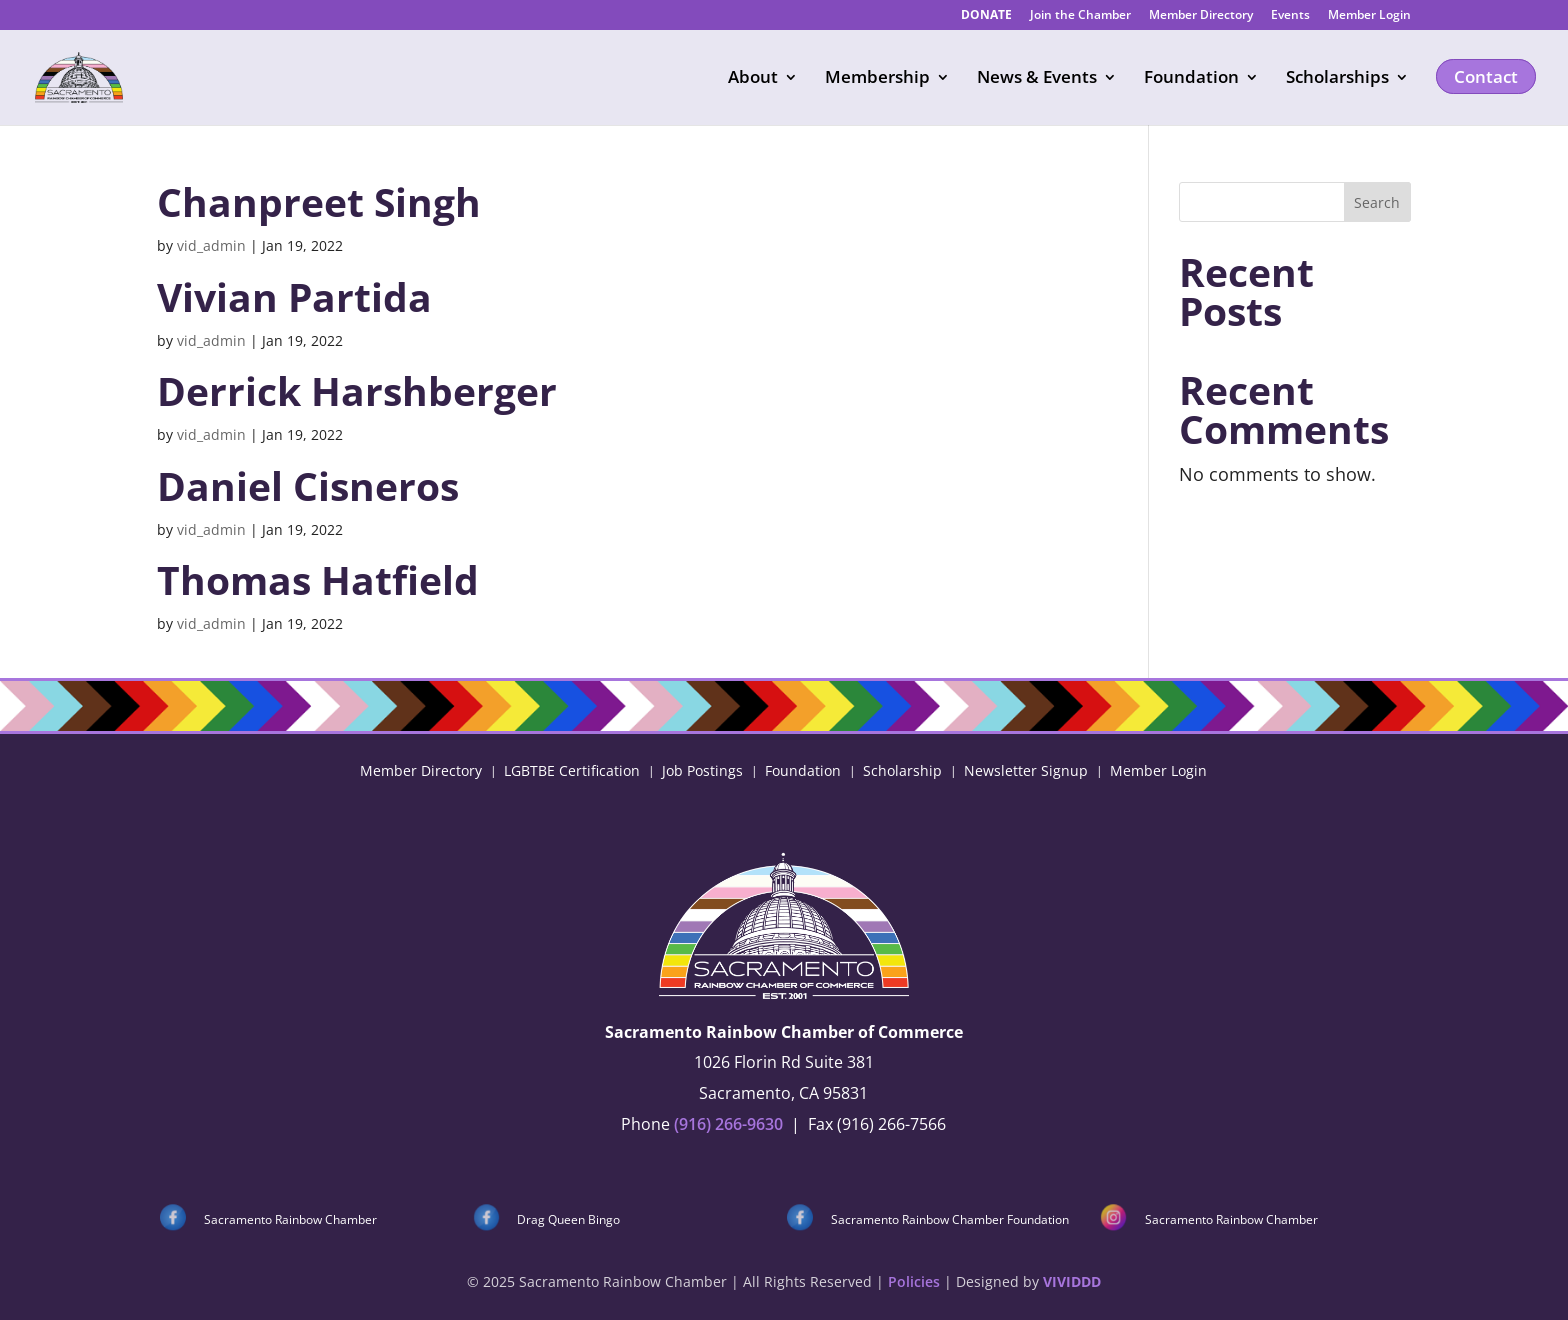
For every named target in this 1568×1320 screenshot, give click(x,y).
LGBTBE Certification (572, 769)
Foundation (1191, 79)
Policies (914, 1281)
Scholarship (902, 769)
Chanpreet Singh (319, 201)
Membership (877, 79)
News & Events (1037, 79)
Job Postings (702, 769)
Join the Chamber (1080, 16)
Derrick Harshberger (357, 390)
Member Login (1369, 16)
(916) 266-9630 (728, 1124)
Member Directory (1201, 16)
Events (1290, 16)
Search (1377, 202)
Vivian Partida (294, 296)
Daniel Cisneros (308, 485)
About (753, 79)
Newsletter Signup (1026, 769)
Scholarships (1337, 79)
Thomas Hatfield (318, 579)
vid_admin (211, 245)
